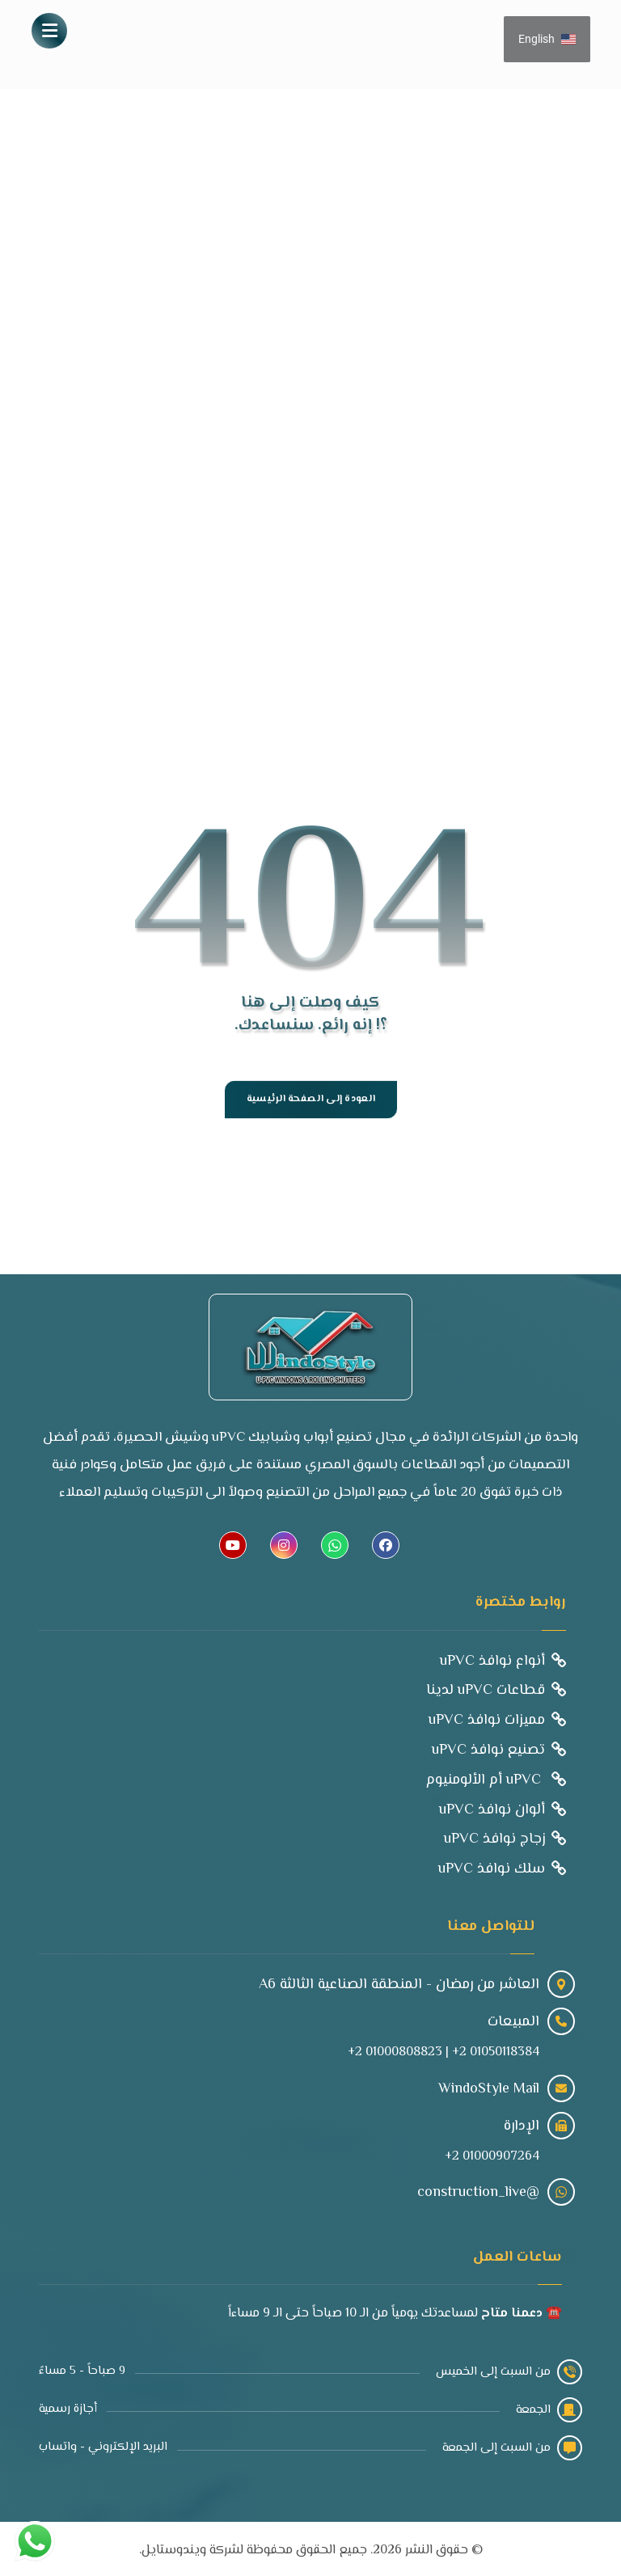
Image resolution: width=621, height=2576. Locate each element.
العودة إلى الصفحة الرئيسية (310, 1100)
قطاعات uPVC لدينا (496, 1690)
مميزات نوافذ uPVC (497, 1719)
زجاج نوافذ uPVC (505, 1836)
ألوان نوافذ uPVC (502, 1807)
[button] (49, 30)
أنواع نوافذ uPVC (503, 1661)
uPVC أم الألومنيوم (496, 1778)
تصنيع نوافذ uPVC (498, 1749)
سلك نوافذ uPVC (502, 1865)
